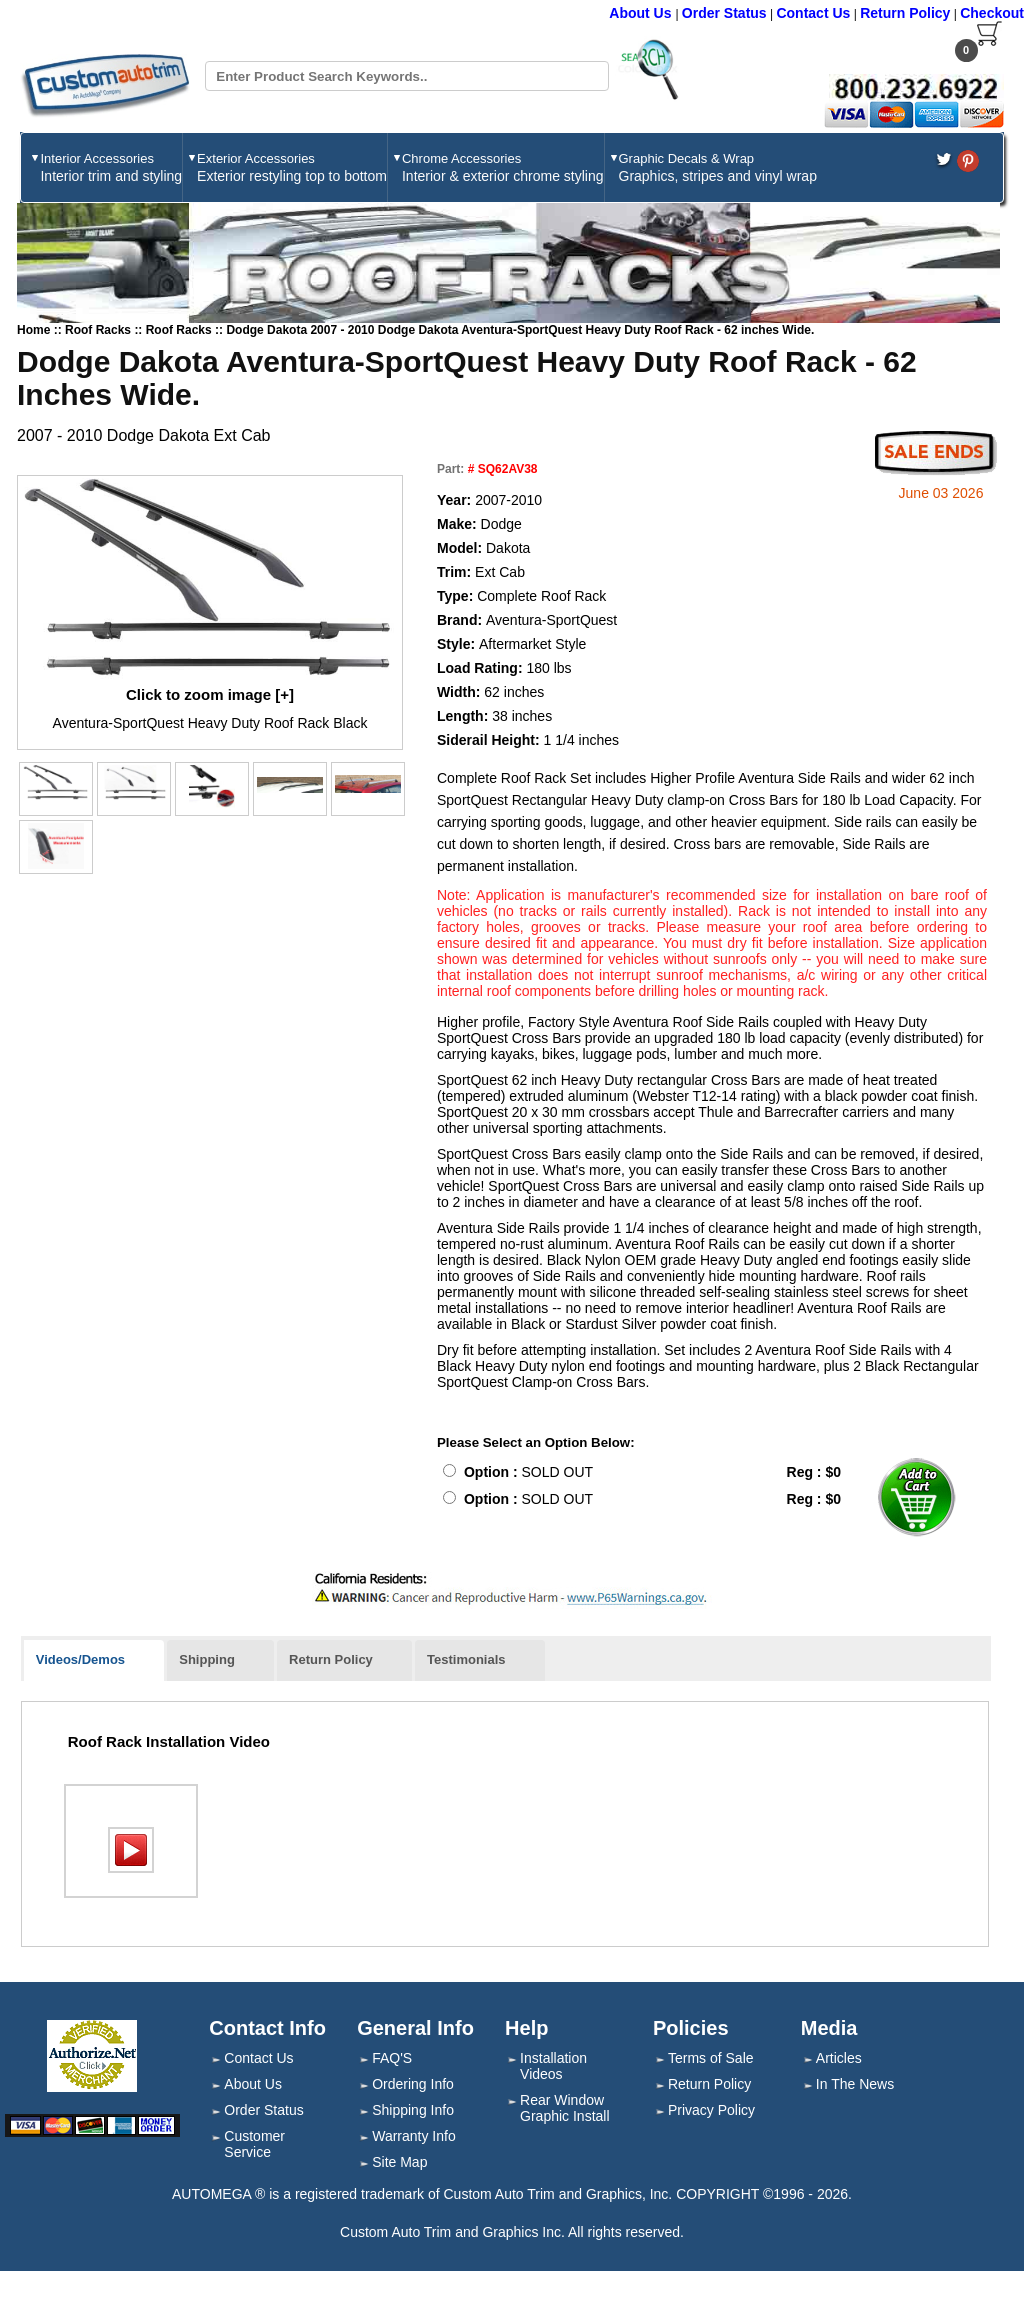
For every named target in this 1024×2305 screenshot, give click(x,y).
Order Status (724, 13)
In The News (855, 2084)
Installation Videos (553, 2066)
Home (33, 330)
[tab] (94, 1661)
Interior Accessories (111, 167)
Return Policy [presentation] (331, 1659)
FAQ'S (392, 2058)
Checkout (992, 13)
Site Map (399, 2162)
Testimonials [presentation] (466, 1659)
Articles (839, 2058)
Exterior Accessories (292, 167)
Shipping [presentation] (207, 1659)
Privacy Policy (711, 2110)
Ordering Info (413, 2084)
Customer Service (254, 2144)
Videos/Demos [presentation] (80, 1659)
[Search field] (406, 76)
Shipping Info (413, 2110)
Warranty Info (414, 2136)
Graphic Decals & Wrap (718, 167)
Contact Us (813, 13)
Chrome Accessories (503, 167)
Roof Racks (99, 330)
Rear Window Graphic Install (564, 2108)
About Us (642, 13)
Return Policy (905, 13)
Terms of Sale (711, 2058)
